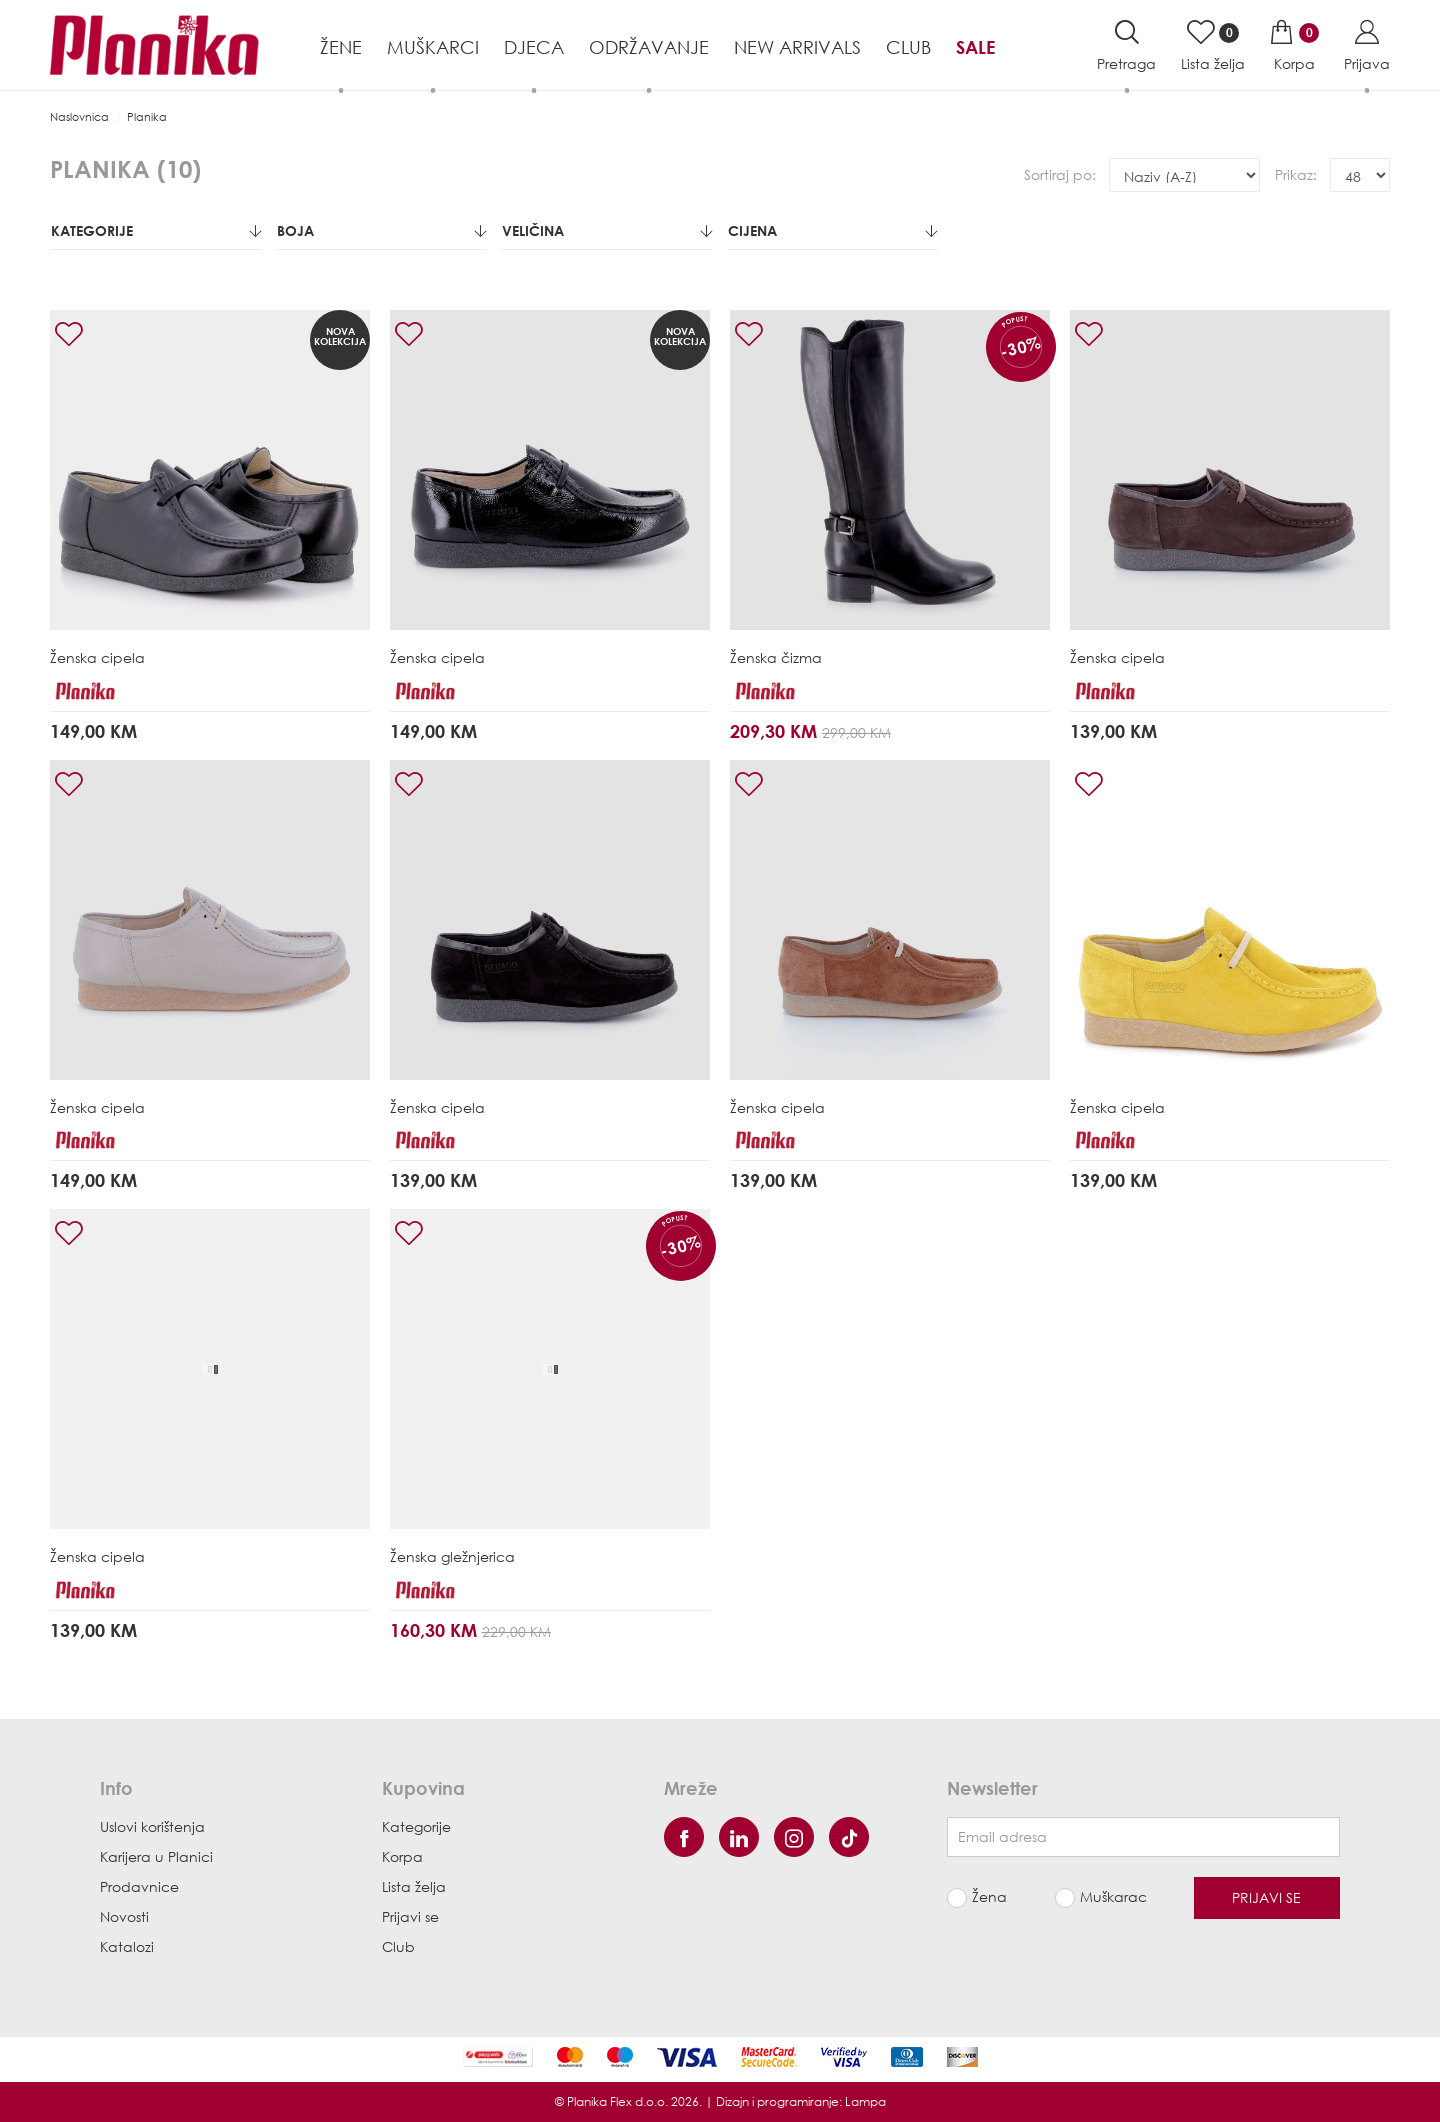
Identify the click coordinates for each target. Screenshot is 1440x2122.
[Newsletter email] (1143, 1837)
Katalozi (127, 1946)
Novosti (124, 1916)
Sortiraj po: (1060, 174)
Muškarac (1113, 1896)
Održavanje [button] (649, 47)
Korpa (402, 1856)
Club (908, 47)
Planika (147, 116)
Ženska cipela (97, 657)
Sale (975, 47)
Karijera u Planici (156, 1856)
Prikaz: (1296, 174)
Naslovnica (79, 116)
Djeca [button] (534, 47)
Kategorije (156, 230)
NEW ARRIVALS (797, 47)
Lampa (865, 2101)
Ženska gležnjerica (452, 1556)
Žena (989, 1896)
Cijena (833, 230)
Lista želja (414, 1886)
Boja (382, 230)
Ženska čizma (776, 657)
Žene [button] (341, 47)
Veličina (607, 230)
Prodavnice (139, 1886)
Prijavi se (410, 1916)
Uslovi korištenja (152, 1826)
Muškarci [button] (433, 47)
